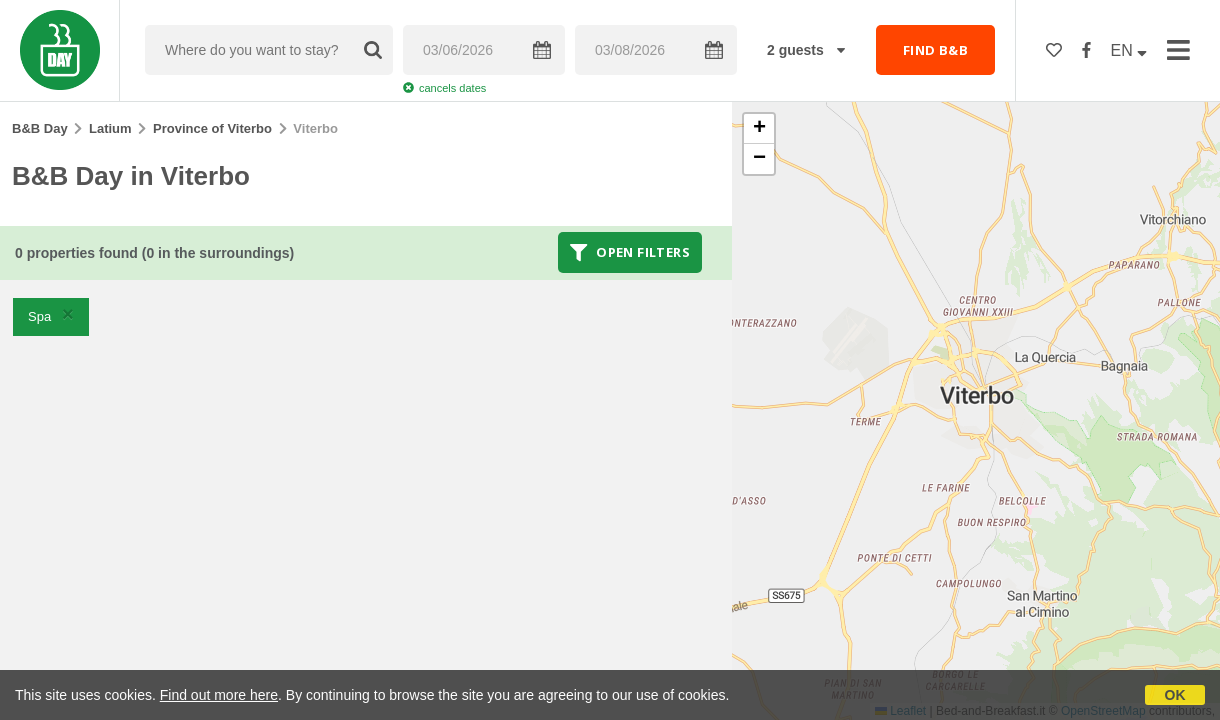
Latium (110, 128)
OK (1175, 695)
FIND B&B (935, 50)
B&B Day (40, 128)
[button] (759, 129)
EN (1129, 50)
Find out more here (219, 695)
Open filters (630, 252)
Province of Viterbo (212, 128)
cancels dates (444, 88)
